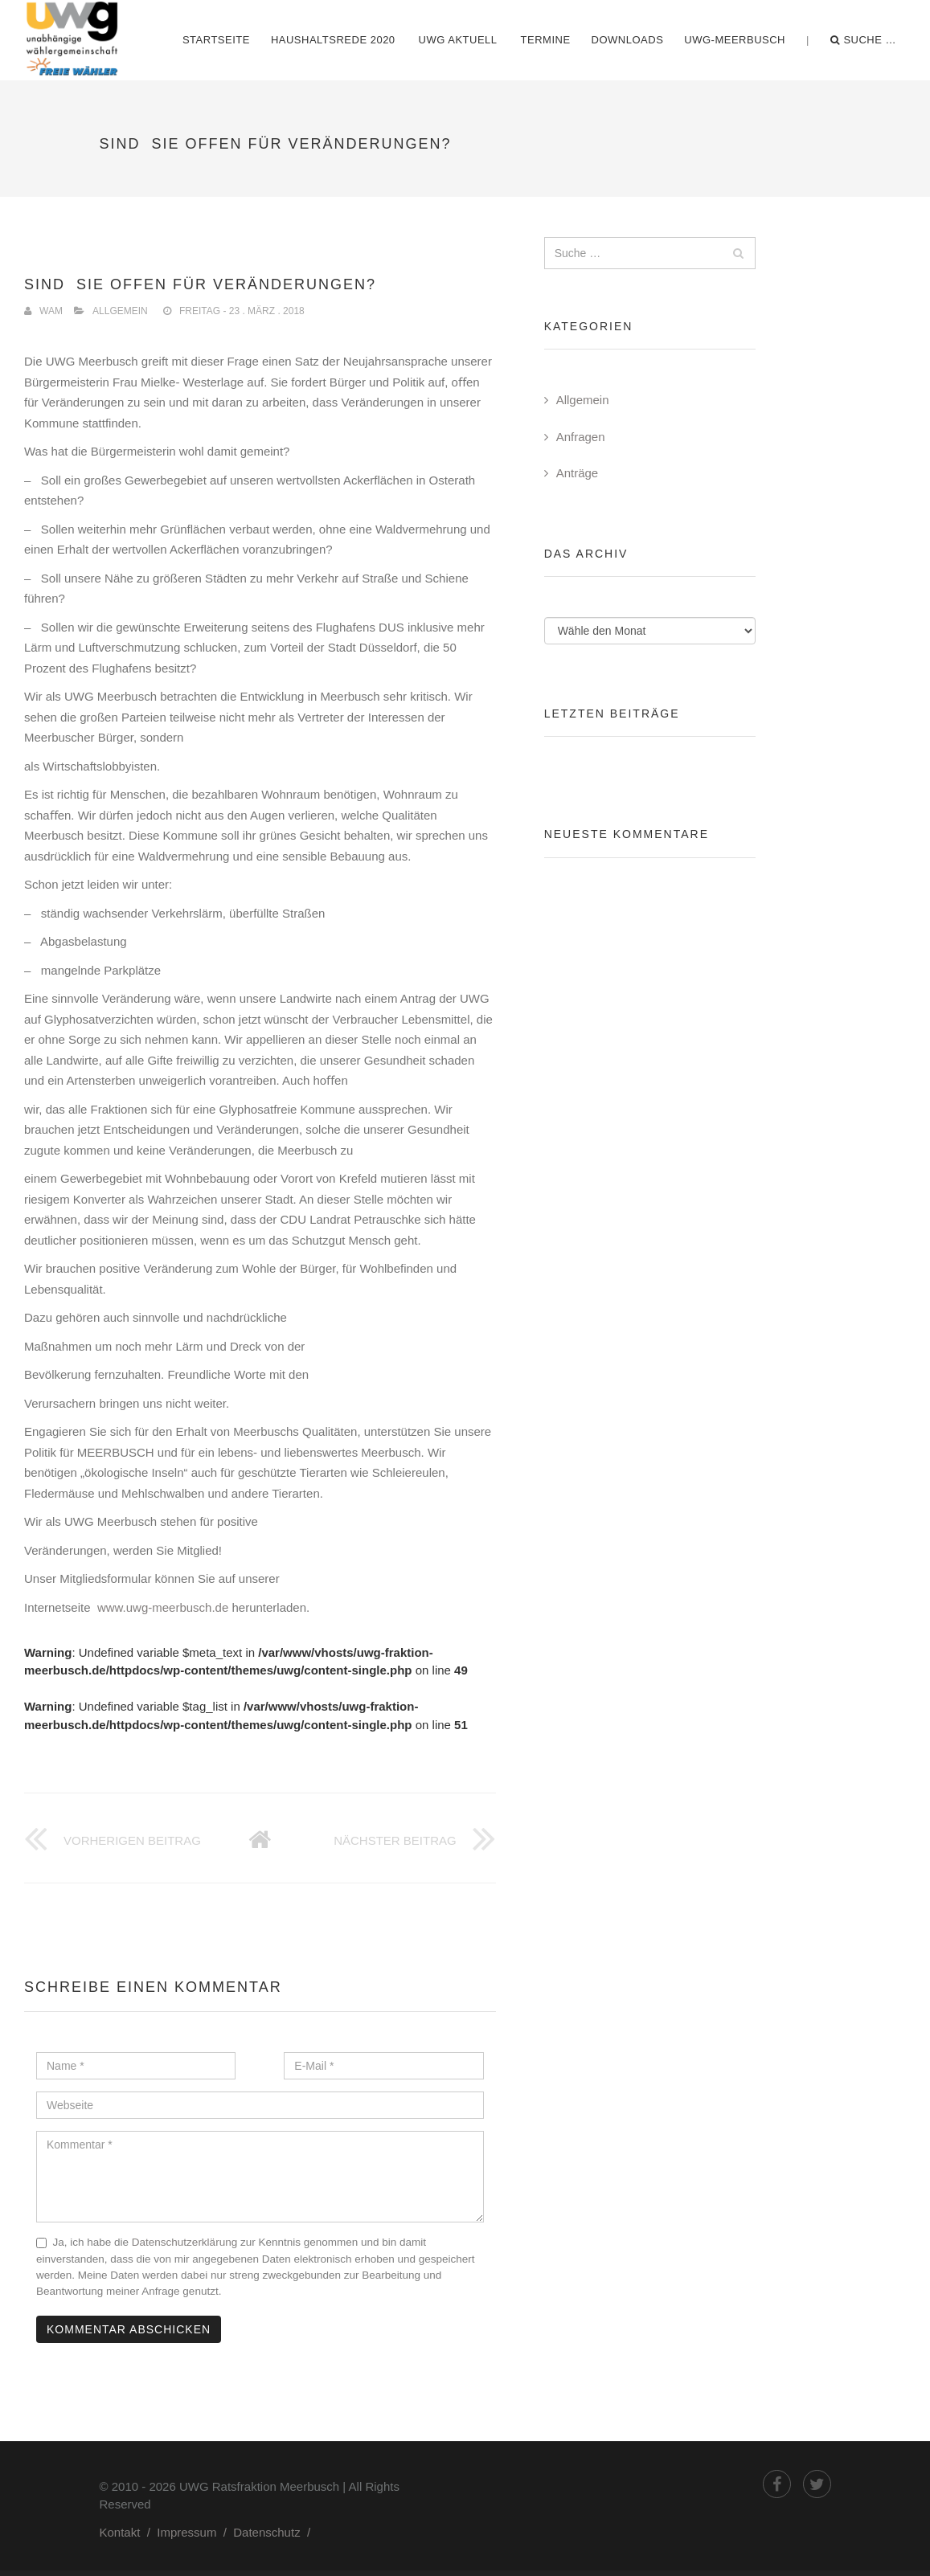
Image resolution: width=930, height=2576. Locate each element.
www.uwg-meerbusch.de (164, 1607)
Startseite (216, 40)
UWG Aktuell (458, 40)
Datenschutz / (275, 2532)
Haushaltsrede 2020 (333, 40)
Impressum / (195, 2532)
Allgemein (120, 311)
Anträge (577, 473)
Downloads (628, 40)
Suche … (863, 40)
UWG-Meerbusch (734, 40)
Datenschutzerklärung (184, 2242)
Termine (546, 40)
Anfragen (580, 437)
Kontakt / (129, 2532)
